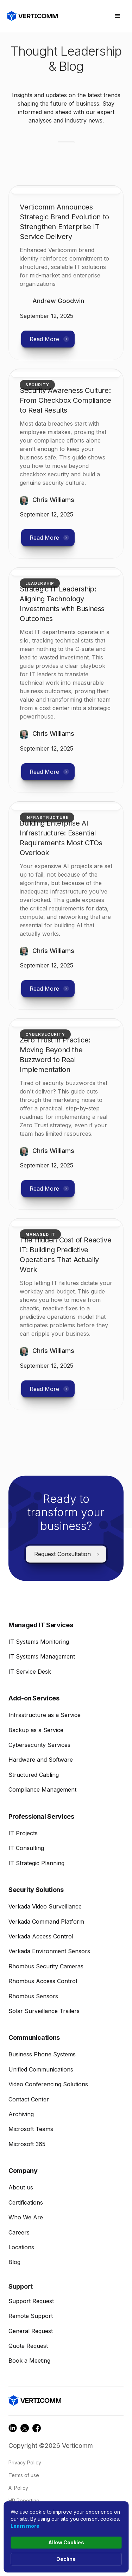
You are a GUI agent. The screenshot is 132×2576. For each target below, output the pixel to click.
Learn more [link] (25, 2526)
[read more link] (66, 222)
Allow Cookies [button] (66, 2542)
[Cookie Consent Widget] (66, 2536)
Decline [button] (66, 2559)
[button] (117, 16)
